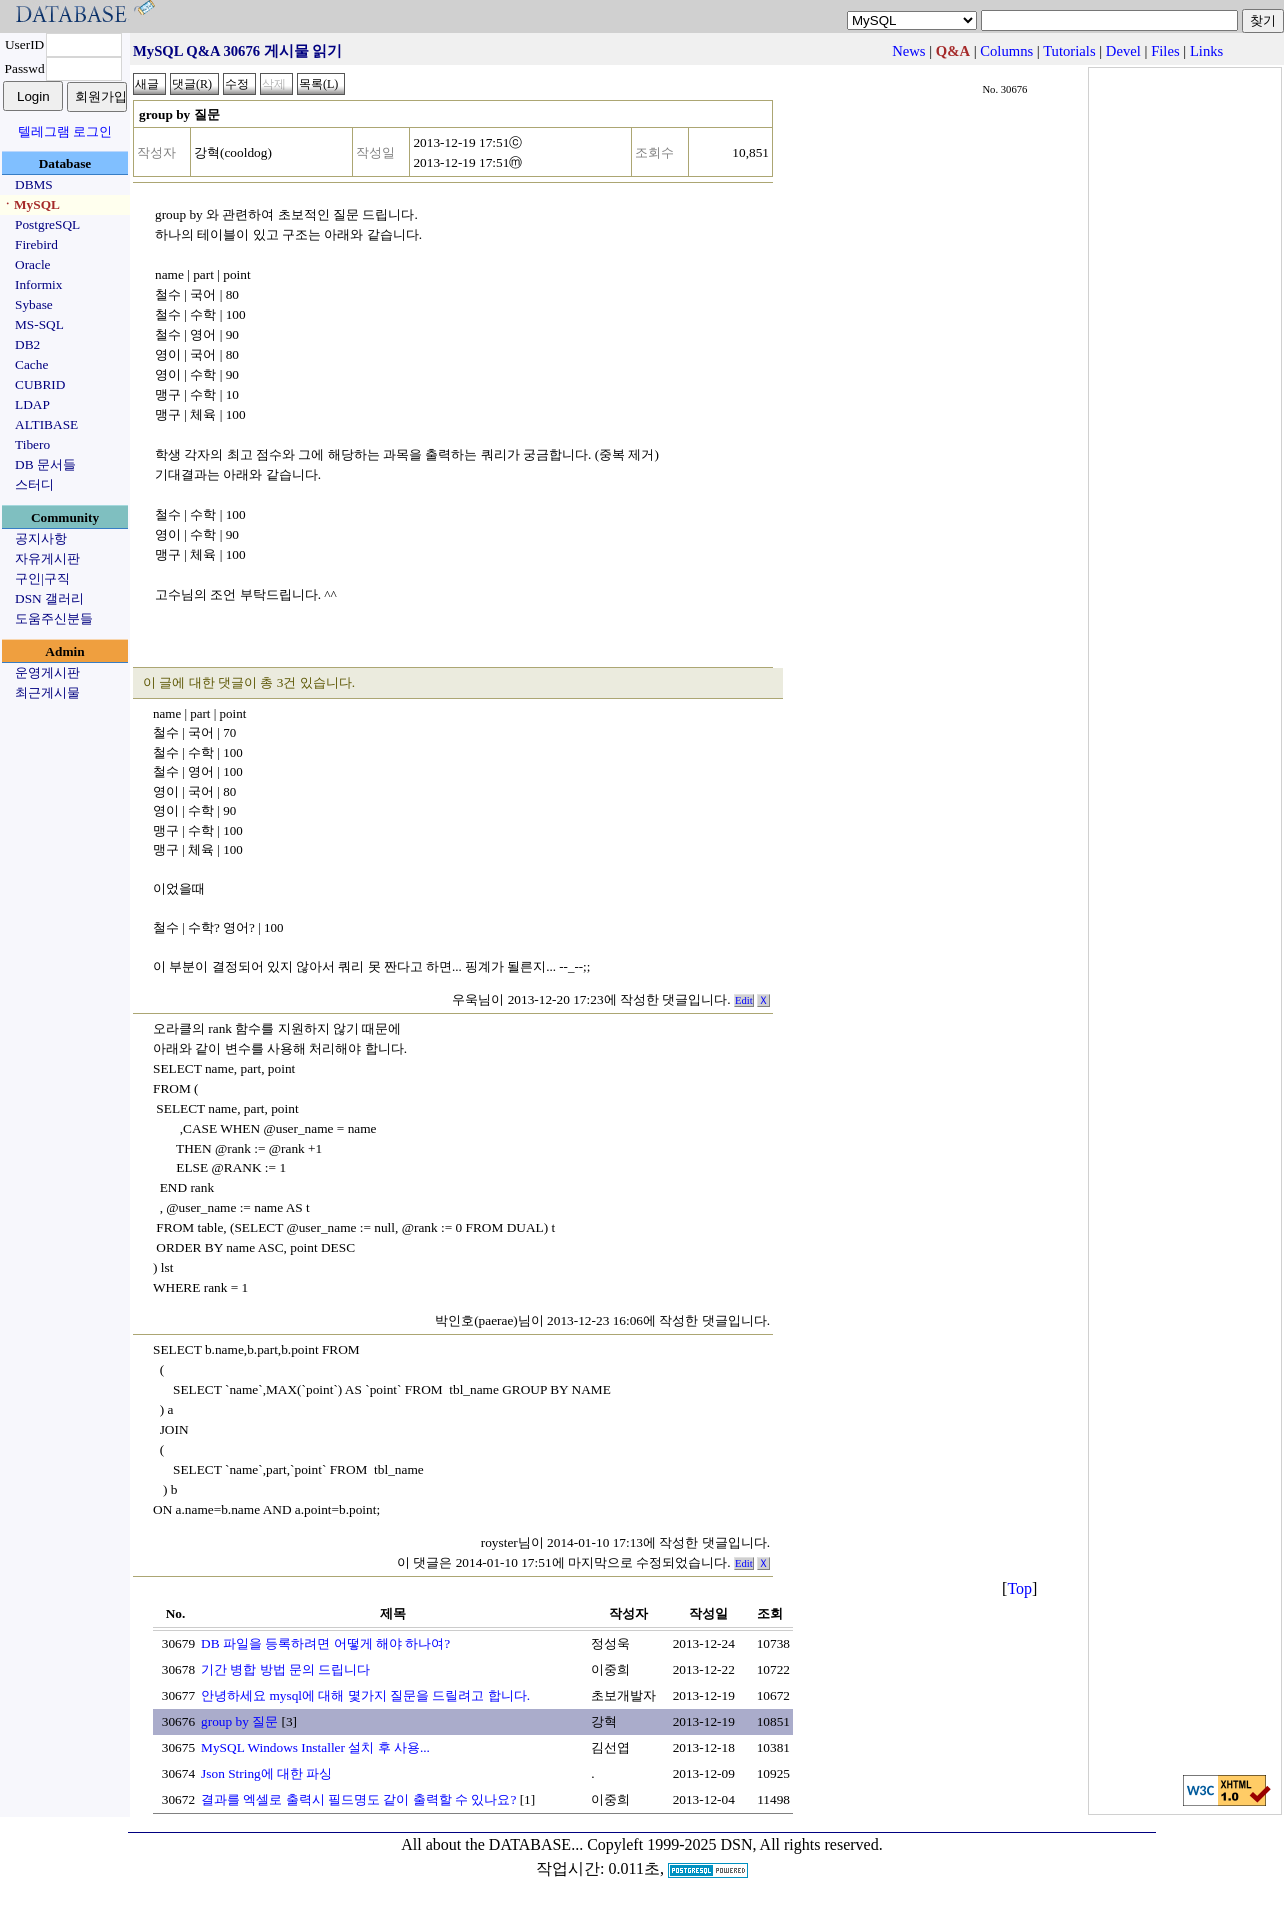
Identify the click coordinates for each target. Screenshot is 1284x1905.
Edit (744, 1000)
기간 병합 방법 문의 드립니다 (285, 1669)
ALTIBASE (46, 424)
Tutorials (1069, 51)
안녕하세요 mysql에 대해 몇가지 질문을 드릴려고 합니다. (365, 1695)
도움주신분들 (54, 618)
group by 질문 (239, 1721)
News (908, 51)
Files (1165, 51)
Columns (1006, 51)
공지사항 (41, 538)
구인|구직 (42, 578)
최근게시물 (47, 692)
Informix (38, 284)
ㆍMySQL (30, 204)
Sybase (34, 304)
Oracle (33, 264)
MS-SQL (39, 324)
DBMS (34, 184)
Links (1206, 51)
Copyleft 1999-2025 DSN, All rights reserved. (735, 1844)
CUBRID (40, 384)
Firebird (36, 244)
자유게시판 (47, 558)
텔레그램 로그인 (65, 131)
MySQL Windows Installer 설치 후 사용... (315, 1747)
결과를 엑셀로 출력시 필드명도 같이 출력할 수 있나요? (358, 1799)
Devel (1123, 51)
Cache (31, 364)
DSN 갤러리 (49, 598)
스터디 (34, 484)
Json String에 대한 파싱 (266, 1773)
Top (1019, 1588)
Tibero (32, 444)
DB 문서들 (45, 464)
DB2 (27, 344)
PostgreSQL (47, 224)
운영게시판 (47, 672)
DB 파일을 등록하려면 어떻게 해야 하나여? (325, 1643)
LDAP (32, 404)
